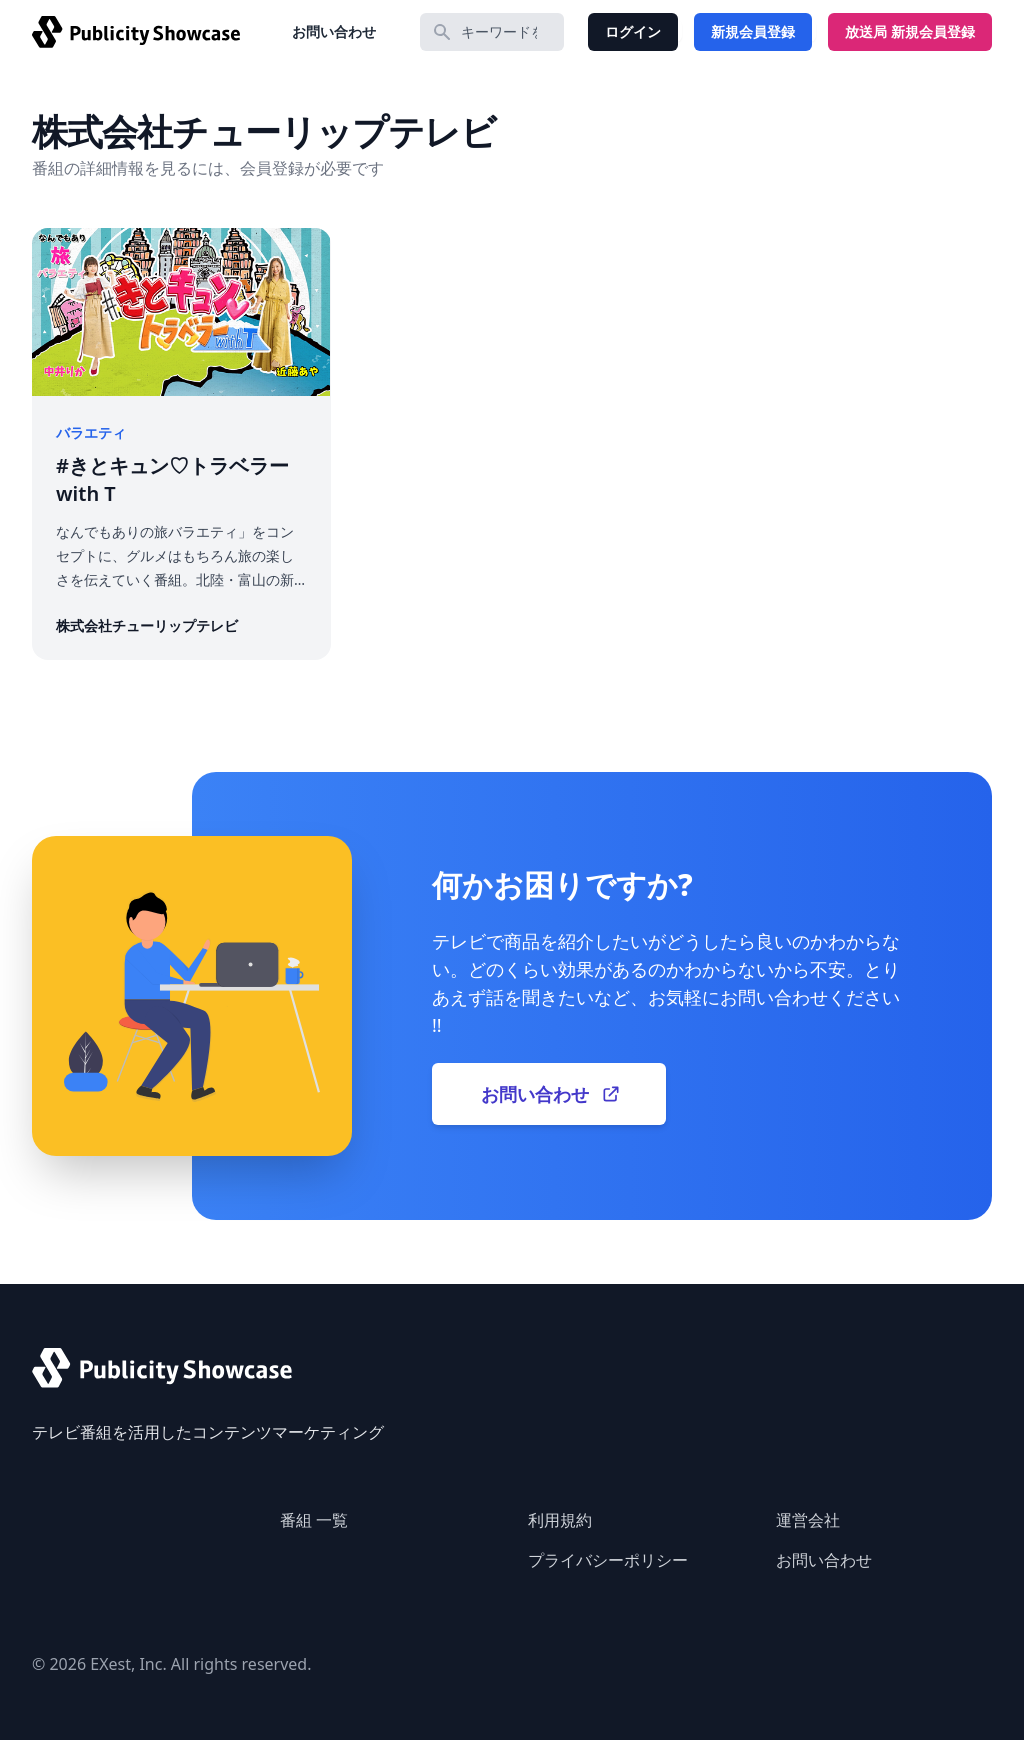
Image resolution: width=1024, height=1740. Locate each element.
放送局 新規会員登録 (910, 31)
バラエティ (91, 432)
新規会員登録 (753, 31)
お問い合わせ (334, 31)
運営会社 (808, 1520)
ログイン (633, 31)
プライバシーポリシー (608, 1560)
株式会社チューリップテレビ (147, 625)
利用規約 (560, 1520)
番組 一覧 (314, 1520)
